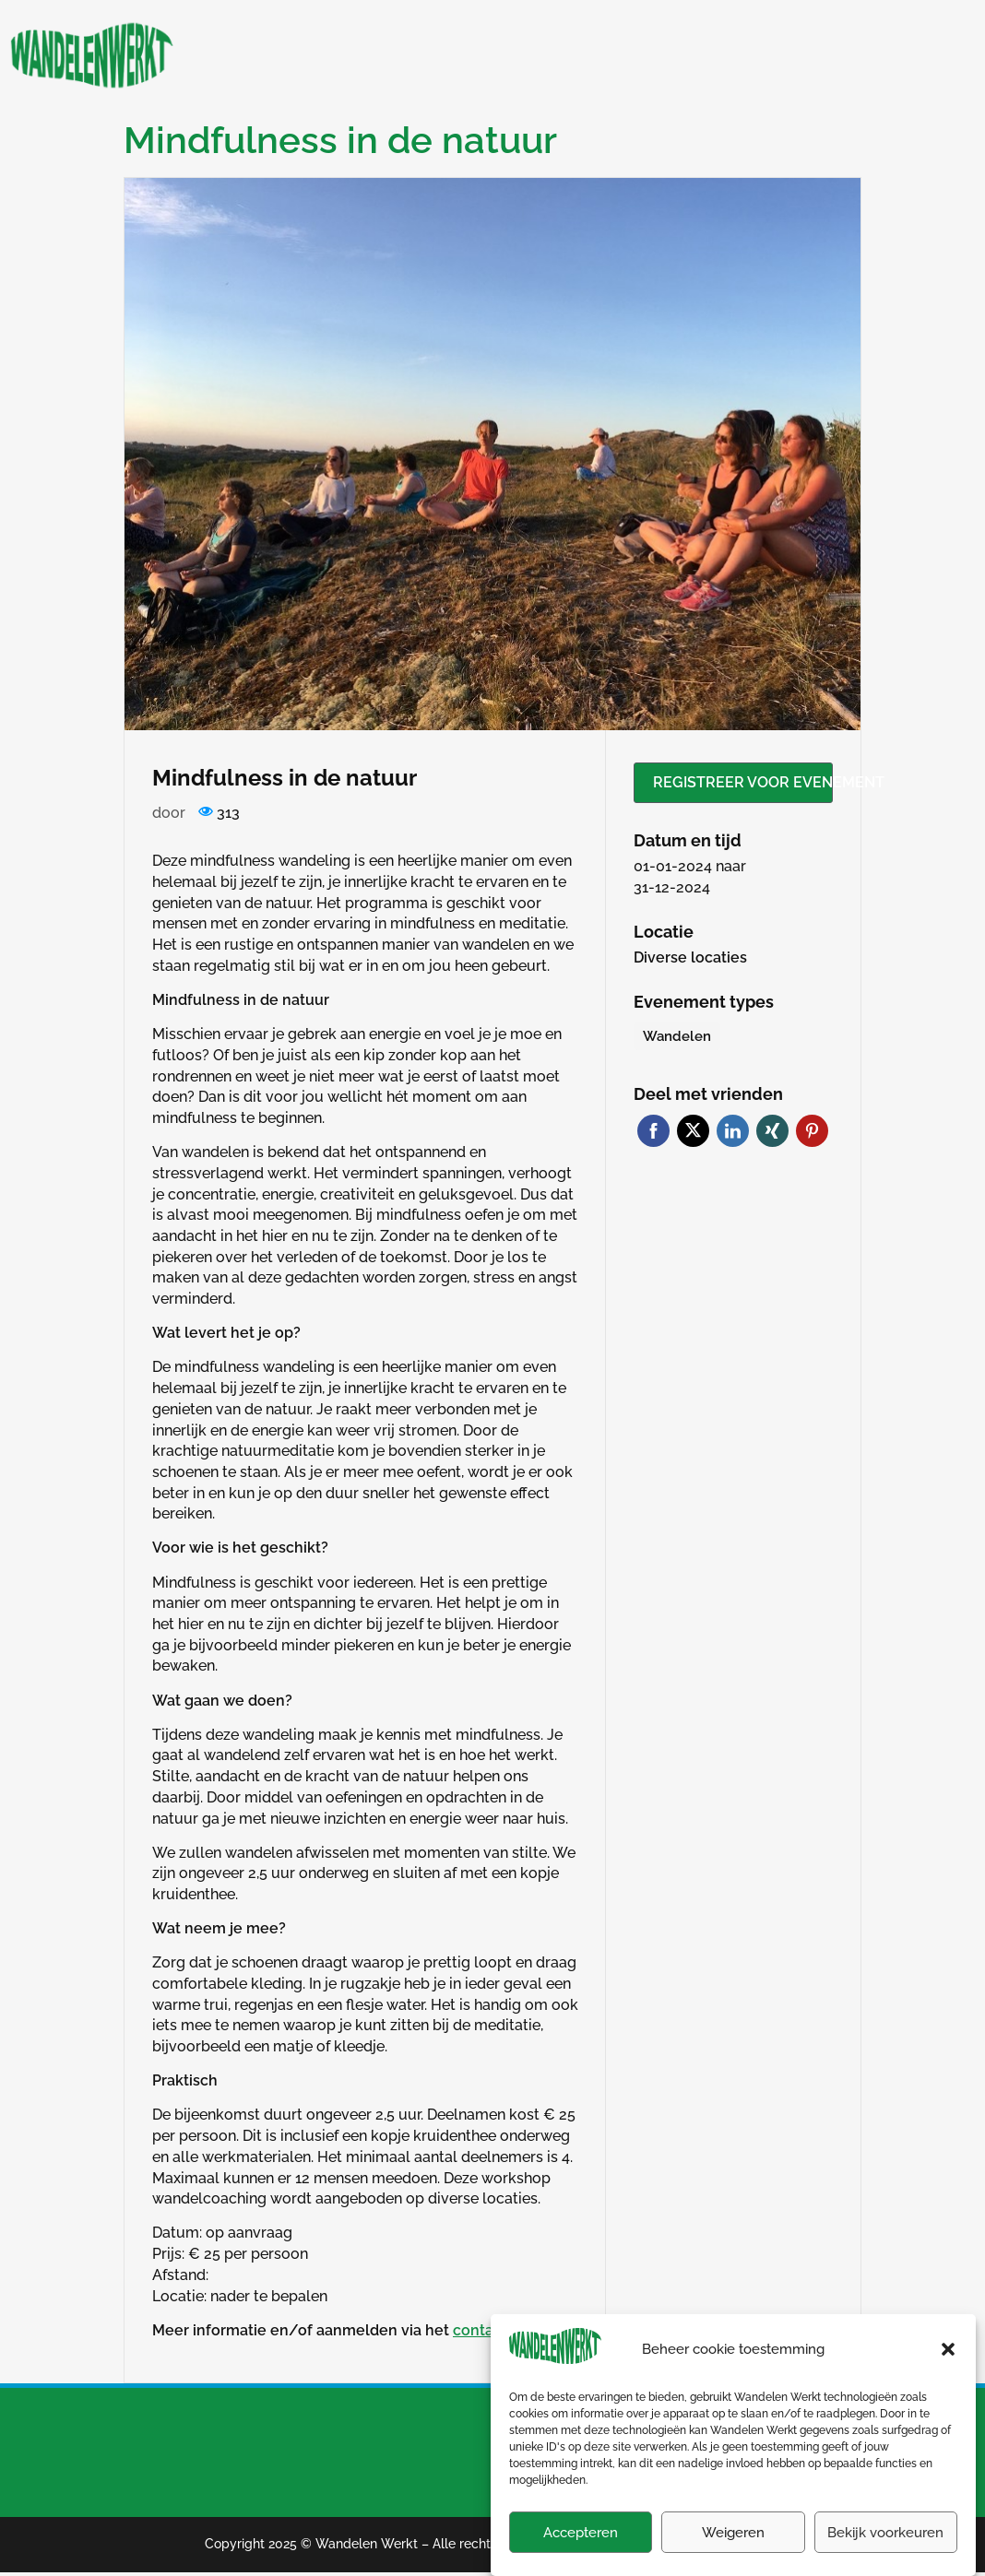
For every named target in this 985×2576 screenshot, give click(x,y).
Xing (772, 1131)
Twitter (693, 1131)
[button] (948, 2370)
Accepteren (580, 2554)
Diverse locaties (690, 957)
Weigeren (733, 2554)
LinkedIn (733, 1131)
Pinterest (812, 1131)
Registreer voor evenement (743, 782)
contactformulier (512, 2330)
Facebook (653, 1131)
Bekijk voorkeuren (885, 2554)
